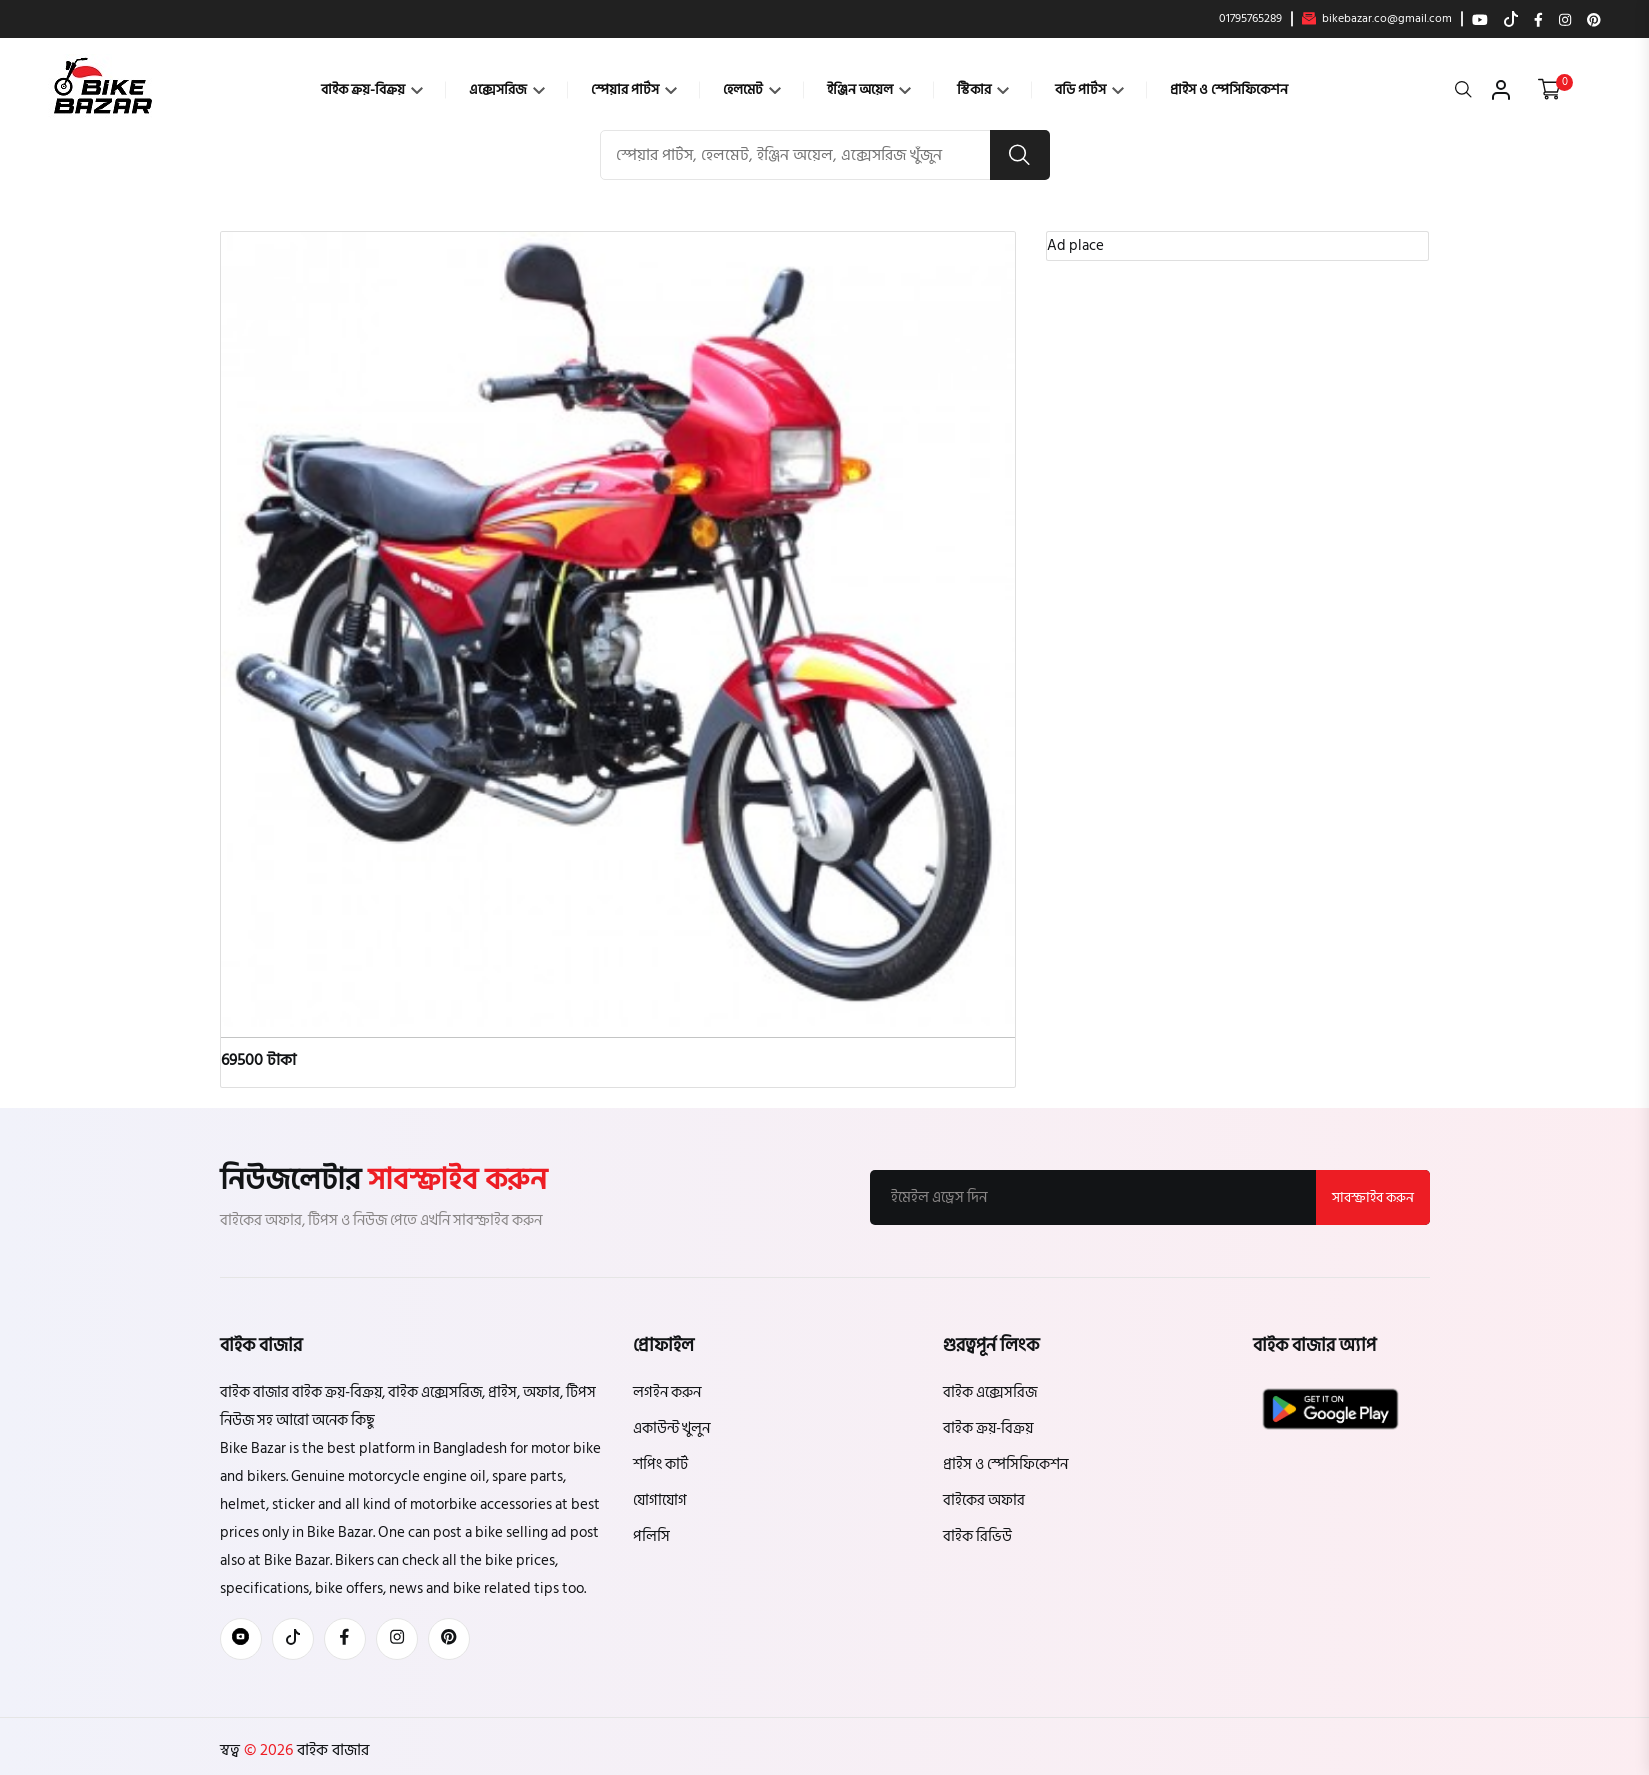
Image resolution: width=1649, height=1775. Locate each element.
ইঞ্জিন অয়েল (869, 89)
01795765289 (1250, 19)
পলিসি (651, 1536)
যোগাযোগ (660, 1500)
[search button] (1020, 155)
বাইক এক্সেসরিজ (990, 1392)
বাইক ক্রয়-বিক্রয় (372, 89)
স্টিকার (983, 89)
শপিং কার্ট (660, 1464)
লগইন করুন (667, 1392)
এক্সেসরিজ (507, 89)
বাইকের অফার (984, 1500)
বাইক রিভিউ (977, 1536)
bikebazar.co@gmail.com (1377, 19)
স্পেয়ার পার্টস (634, 89)
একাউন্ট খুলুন (671, 1428)
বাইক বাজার (331, 1750)
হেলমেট (752, 89)
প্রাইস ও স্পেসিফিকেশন (1229, 89)
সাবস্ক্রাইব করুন (1373, 1197)
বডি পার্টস (1089, 89)
